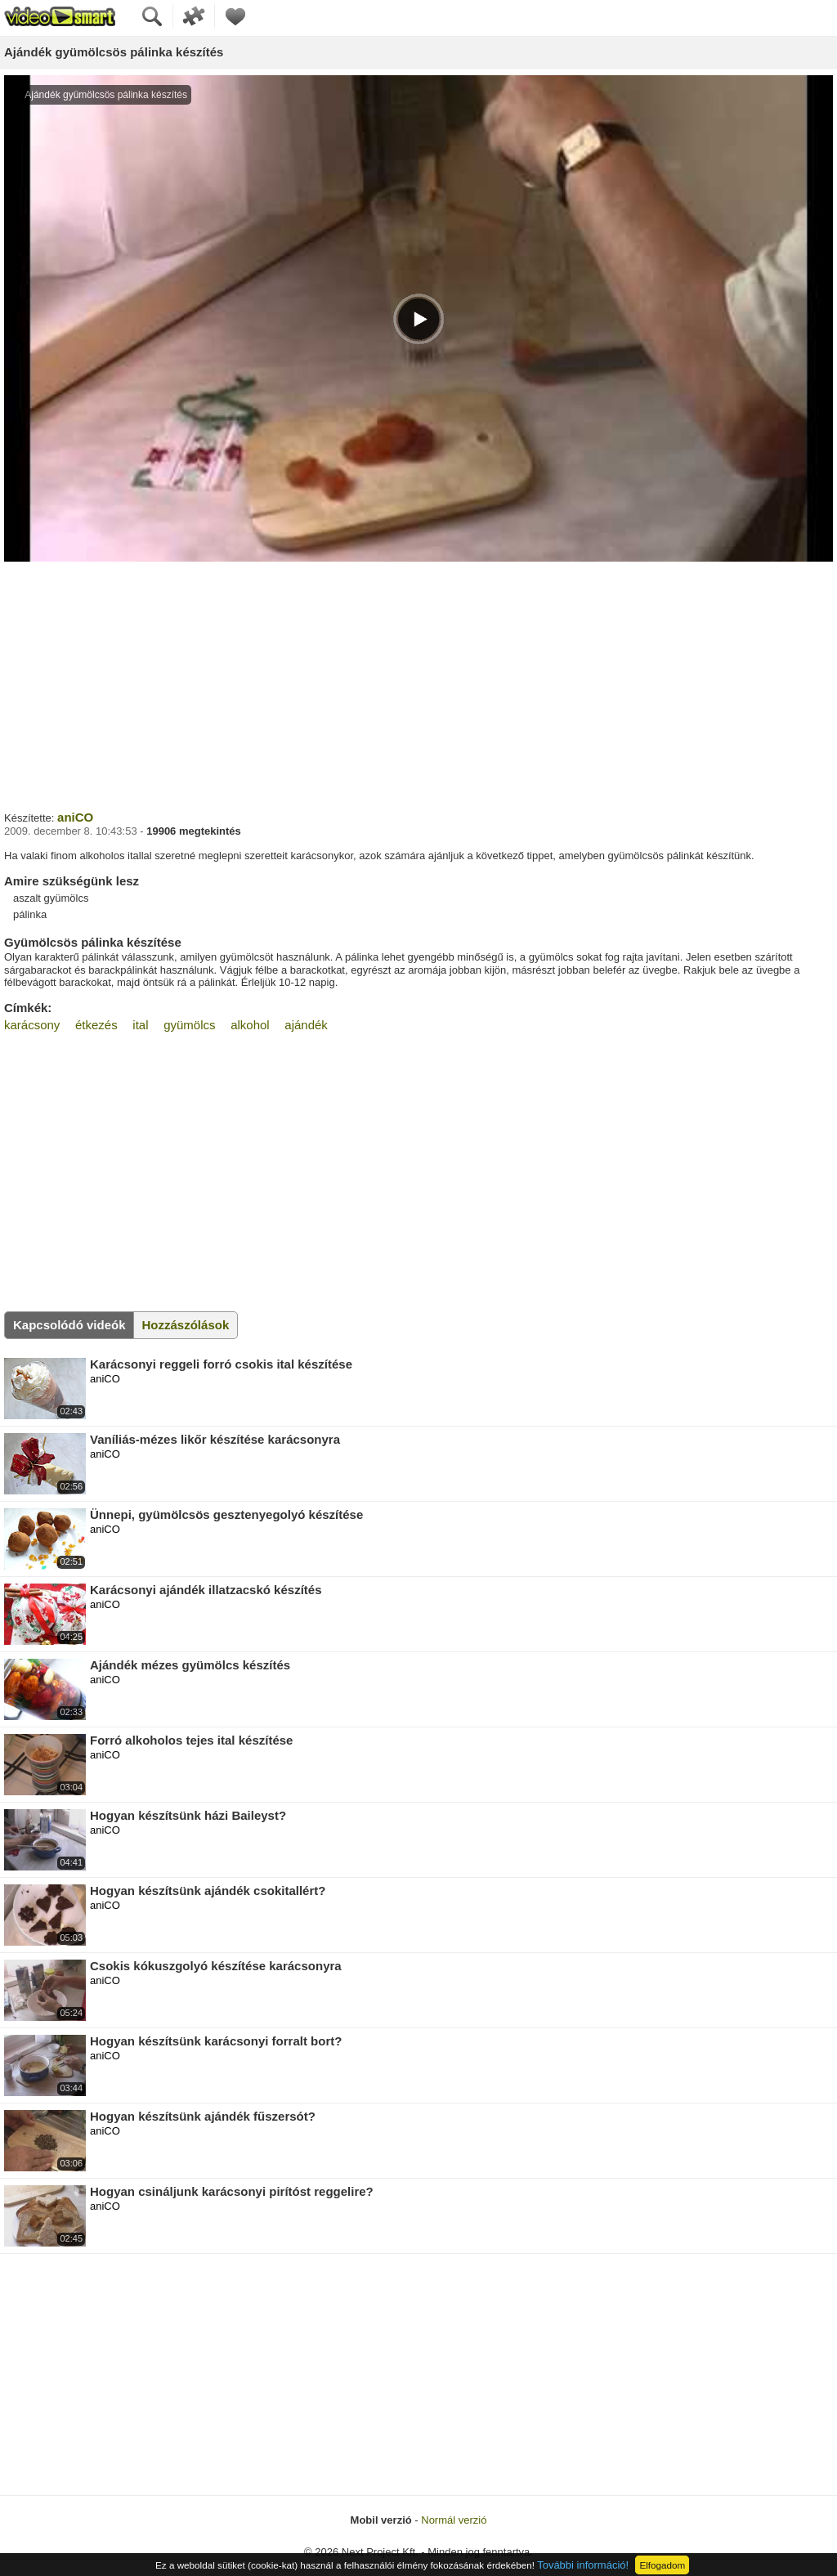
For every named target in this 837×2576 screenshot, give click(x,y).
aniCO (75, 817)
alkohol (250, 1025)
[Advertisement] (418, 684)
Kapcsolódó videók (69, 1325)
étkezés (96, 1025)
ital (140, 1025)
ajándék (306, 1025)
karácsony (32, 1025)
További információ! (583, 2565)
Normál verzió (453, 2520)
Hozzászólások (186, 1325)
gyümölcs (189, 1025)
